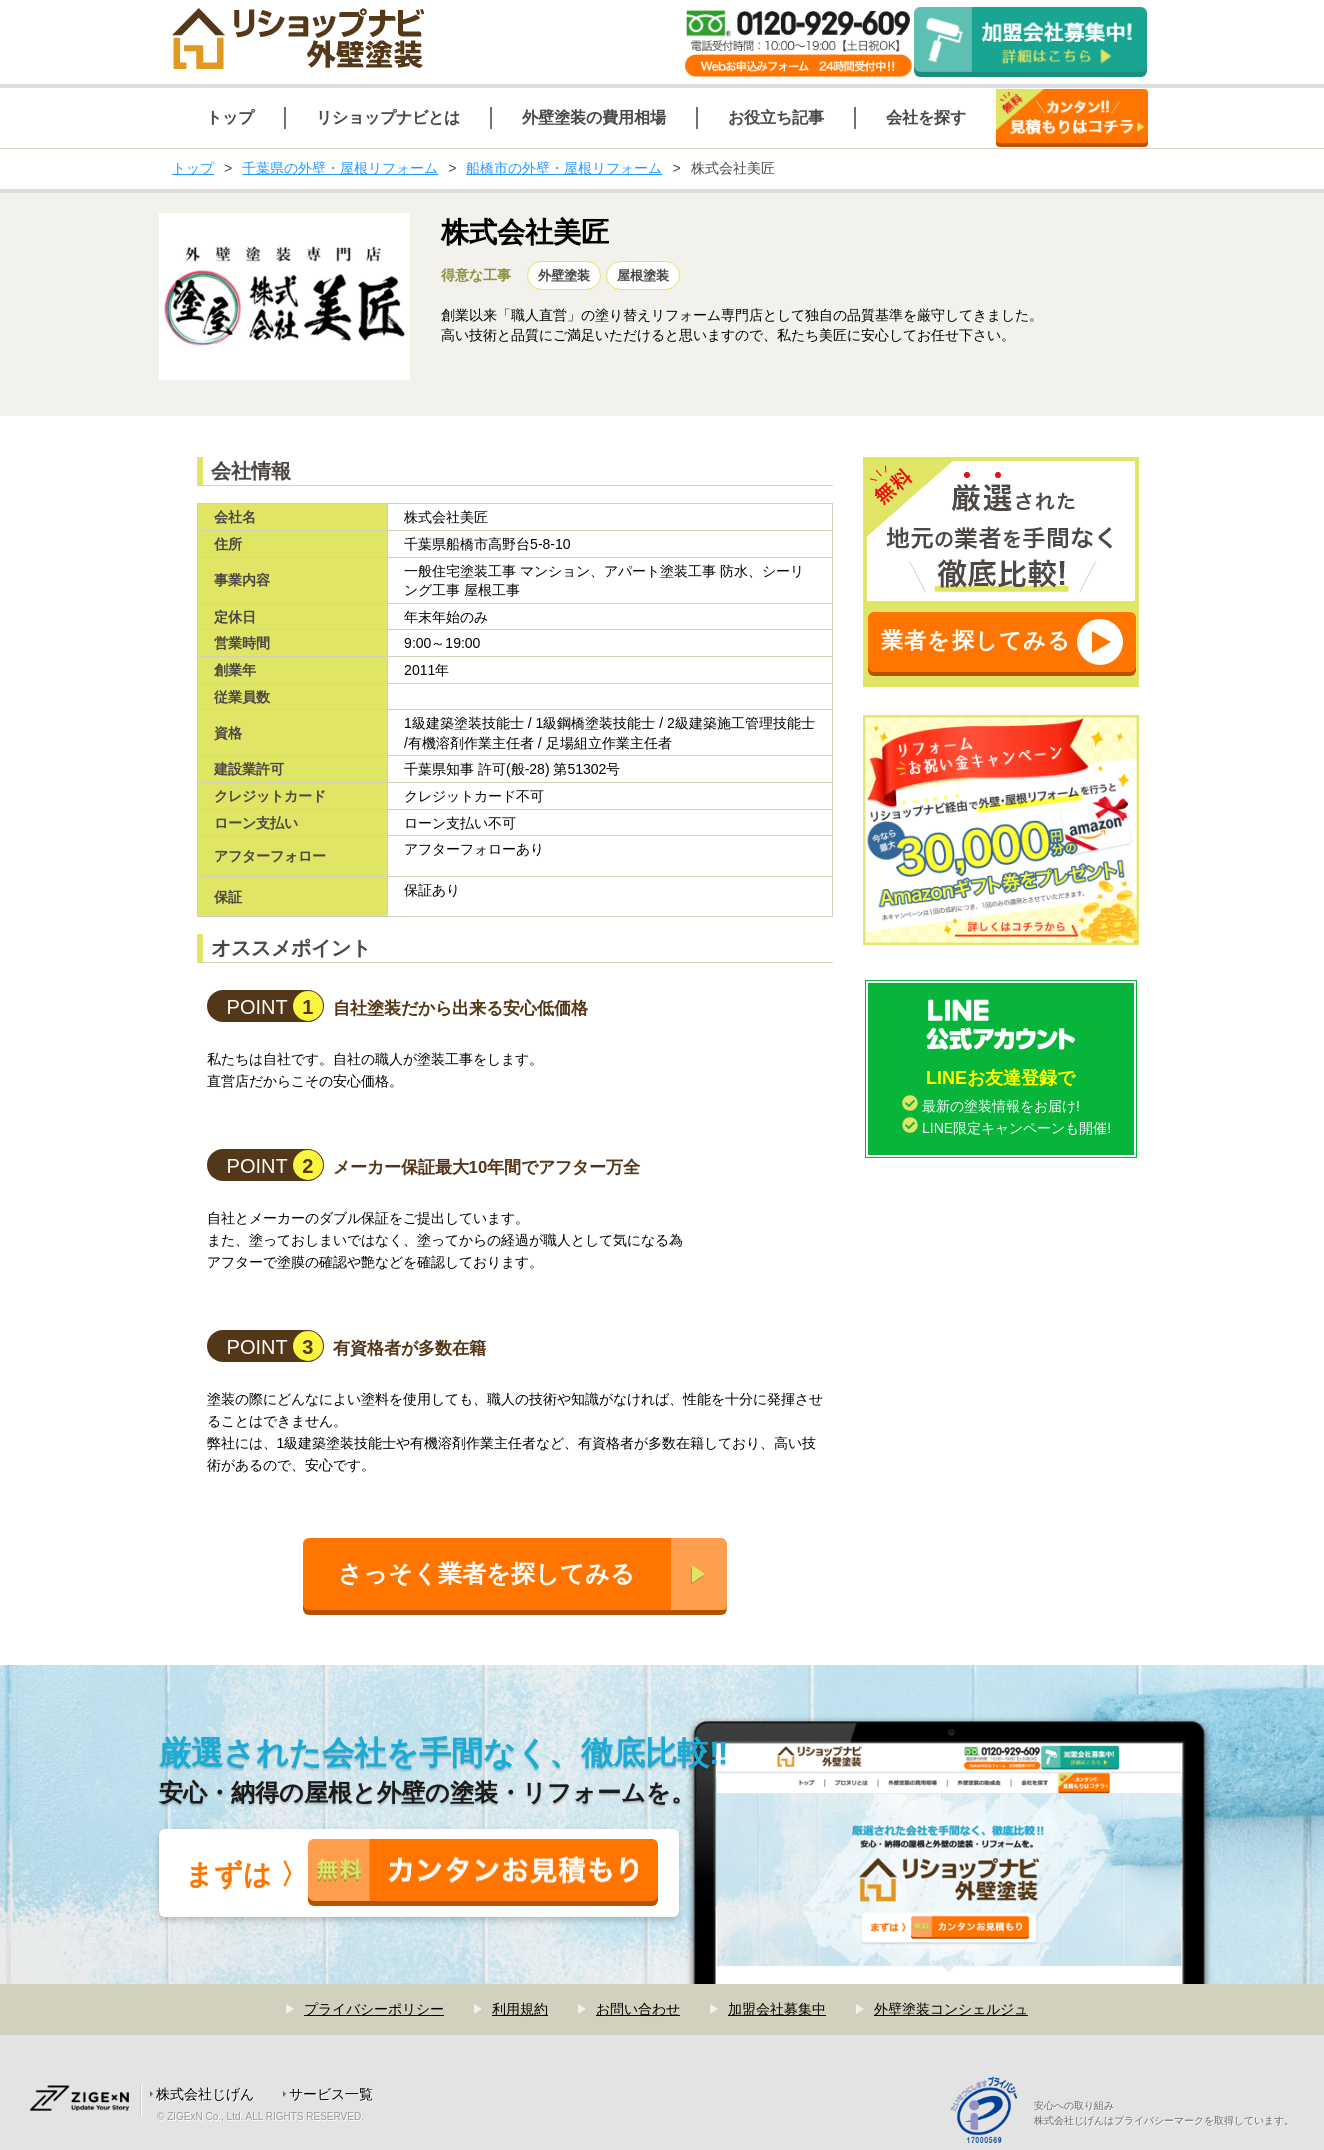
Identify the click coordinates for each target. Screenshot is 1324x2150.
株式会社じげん (205, 2094)
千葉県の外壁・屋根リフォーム (340, 168)
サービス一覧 (331, 2094)
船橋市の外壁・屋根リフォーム (564, 168)
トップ (193, 168)
